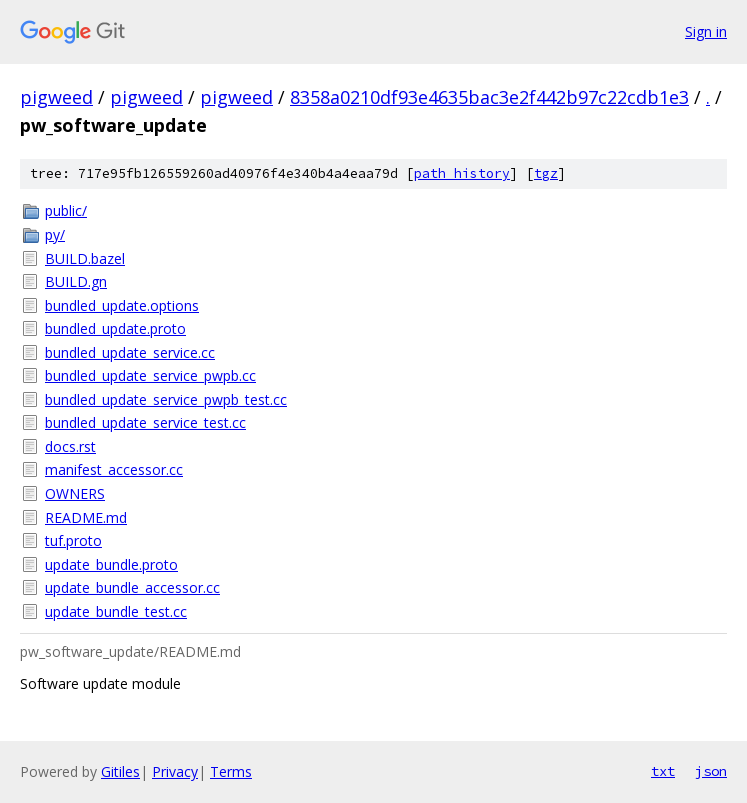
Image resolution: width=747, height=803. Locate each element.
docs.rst (70, 446)
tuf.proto (73, 540)
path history (462, 173)
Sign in (706, 31)
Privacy (175, 771)
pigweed (56, 97)
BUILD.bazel (85, 258)
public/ (66, 210)
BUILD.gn (76, 281)
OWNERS (75, 493)
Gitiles (120, 771)
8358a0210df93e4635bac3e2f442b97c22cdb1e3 (489, 97)
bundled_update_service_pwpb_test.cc (166, 399)
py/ (55, 234)
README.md (86, 517)
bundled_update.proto (115, 328)
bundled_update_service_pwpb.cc (150, 375)
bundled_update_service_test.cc (145, 422)
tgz (546, 173)
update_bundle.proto (111, 564)
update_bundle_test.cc (116, 611)
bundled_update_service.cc (130, 352)
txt (663, 771)
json (711, 771)
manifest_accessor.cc (114, 469)
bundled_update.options (122, 305)
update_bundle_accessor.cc (132, 587)
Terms (231, 771)
